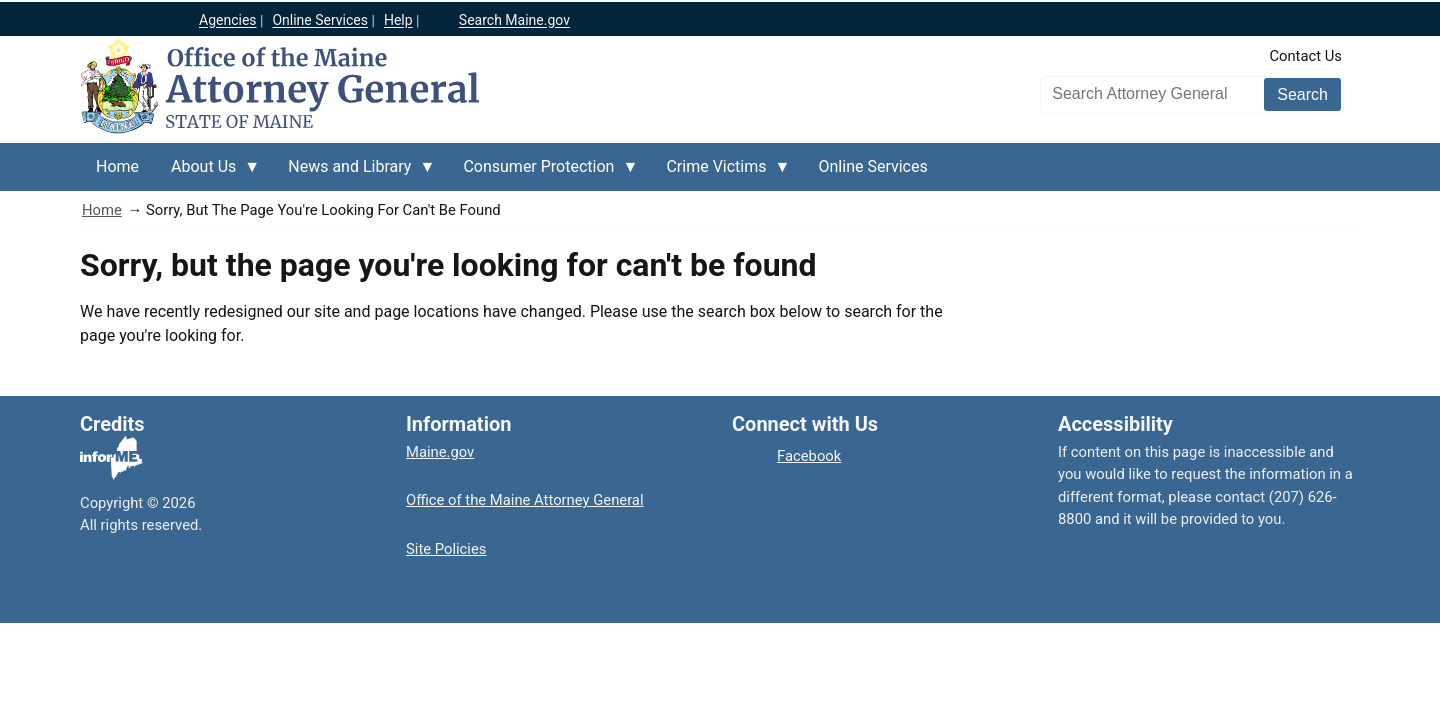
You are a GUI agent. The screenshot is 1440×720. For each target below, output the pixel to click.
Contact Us (1305, 56)
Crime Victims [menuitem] (720, 174)
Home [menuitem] (117, 166)
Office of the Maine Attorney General (525, 500)
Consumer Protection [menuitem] (542, 174)
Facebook (809, 456)
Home (102, 210)
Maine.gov (440, 452)
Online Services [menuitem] (873, 166)
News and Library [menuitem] (353, 174)
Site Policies (446, 549)
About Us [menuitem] (207, 174)
